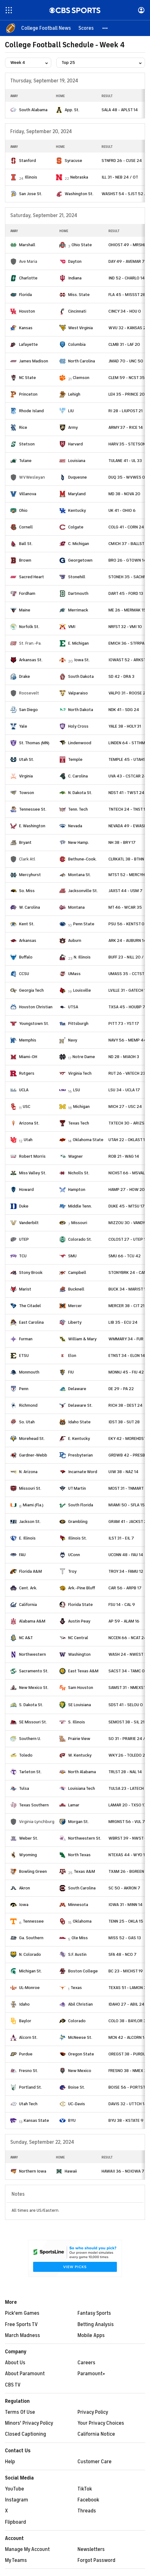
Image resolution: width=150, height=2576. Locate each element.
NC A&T (26, 1637)
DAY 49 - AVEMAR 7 (126, 261)
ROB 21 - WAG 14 (123, 1156)
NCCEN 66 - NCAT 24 (127, 1637)
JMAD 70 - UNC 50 (125, 361)
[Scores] (86, 28)
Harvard (75, 444)
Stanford (27, 160)
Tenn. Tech (78, 809)
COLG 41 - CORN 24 (126, 527)
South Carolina (82, 1888)
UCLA (23, 1090)
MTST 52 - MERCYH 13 (129, 874)
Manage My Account (27, 2549)
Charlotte (28, 278)
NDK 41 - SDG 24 (123, 709)
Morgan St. (78, 1821)
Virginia (26, 776)
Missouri (79, 1222)
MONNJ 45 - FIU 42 (126, 1372)
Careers (86, 2363)
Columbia (77, 344)
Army (73, 427)
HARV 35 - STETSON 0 (128, 444)
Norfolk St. (29, 626)
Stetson (27, 444)
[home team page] (13, 110)
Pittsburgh (78, 1023)
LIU (71, 410)
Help (10, 2462)
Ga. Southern (31, 1937)
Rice (23, 427)
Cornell (26, 527)
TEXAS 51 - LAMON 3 (127, 1987)
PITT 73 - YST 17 (123, 1023)
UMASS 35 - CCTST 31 (128, 973)
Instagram (16, 2500)
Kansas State (36, 2120)
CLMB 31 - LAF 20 (124, 344)
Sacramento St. (33, 1671)
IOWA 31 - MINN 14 (125, 1904)
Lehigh (74, 394)
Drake (24, 676)
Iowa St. (82, 659)
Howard (26, 1189)
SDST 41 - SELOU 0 (125, 1704)
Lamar (73, 1805)
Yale (23, 726)
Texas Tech (78, 1123)
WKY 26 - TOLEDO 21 (127, 1755)
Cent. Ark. (28, 1588)
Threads (87, 2511)
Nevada (75, 825)
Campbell (77, 1272)
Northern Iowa (32, 2171)
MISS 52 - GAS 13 (124, 1937)
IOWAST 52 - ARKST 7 (128, 659)
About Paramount (25, 2374)
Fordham (27, 593)
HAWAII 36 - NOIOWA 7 (123, 2171)
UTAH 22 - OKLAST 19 (128, 1139)
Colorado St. (80, 1239)
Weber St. (28, 1838)
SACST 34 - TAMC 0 (126, 1671)
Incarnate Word (82, 1471)
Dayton (75, 261)
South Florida (80, 1505)
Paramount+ (91, 2374)
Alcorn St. (28, 2037)
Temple (75, 759)
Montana (76, 907)
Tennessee (33, 1921)
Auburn (74, 940)
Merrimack (78, 610)
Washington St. (79, 193)
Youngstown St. (34, 1023)
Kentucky (77, 510)
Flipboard (15, 2522)
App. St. (72, 109)
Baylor (25, 2020)
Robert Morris (32, 1156)
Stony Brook (30, 1272)
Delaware (77, 1388)
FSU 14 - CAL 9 (121, 1604)
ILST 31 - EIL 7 (121, 1538)
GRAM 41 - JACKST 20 (128, 1521)
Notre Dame (83, 1056)
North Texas (79, 1854)
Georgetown (80, 560)
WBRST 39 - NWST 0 (127, 1838)
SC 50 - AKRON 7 (124, 1888)
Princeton (28, 394)
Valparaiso (78, 693)
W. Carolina (29, 907)
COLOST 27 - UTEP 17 (128, 1239)
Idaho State (79, 1422)
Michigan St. (30, 1971)
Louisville (82, 990)
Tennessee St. (32, 809)
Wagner (75, 1156)
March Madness (22, 2335)
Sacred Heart (31, 576)
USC (26, 1106)
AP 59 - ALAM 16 (123, 1621)
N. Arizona (28, 1471)
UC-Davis (76, 2103)
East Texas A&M (83, 1671)
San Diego (28, 709)
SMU (72, 1256)
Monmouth (29, 1372)
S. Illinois (76, 1722)
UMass (74, 973)
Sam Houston (80, 1687)
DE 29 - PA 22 (121, 1388)
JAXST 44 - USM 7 (125, 890)
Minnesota (78, 1904)
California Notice (96, 2434)
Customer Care (95, 2462)
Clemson (81, 377)
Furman (25, 1339)
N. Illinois (82, 957)
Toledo (25, 1755)
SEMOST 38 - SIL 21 (126, 1722)
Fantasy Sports (94, 2313)
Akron (24, 1888)
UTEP (24, 1239)
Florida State (80, 1604)
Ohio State (82, 244)
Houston (27, 311)
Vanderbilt (29, 1222)
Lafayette (28, 344)
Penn (23, 1388)
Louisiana (76, 460)
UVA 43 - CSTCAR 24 (127, 776)
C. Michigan (78, 543)
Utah (28, 1139)
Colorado (77, 2020)
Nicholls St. (78, 1173)
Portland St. (30, 2087)
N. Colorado (30, 1954)
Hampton (76, 1189)
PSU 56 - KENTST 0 (126, 924)
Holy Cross (78, 726)
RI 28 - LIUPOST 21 (125, 410)
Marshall (27, 244)
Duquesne (77, 477)
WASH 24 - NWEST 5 (127, 1654)
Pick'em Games (22, 2313)
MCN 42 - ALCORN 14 (127, 2037)
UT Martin (77, 1488)
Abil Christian (80, 2004)
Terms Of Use (20, 2412)
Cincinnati (77, 311)
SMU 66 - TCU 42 (124, 1256)
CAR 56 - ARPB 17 (125, 1588)
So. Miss (27, 890)
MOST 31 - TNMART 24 (129, 1488)
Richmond (28, 1405)
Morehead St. (32, 1438)
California (28, 1604)
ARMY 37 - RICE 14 (125, 427)
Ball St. (25, 543)
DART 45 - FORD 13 (125, 593)
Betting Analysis (96, 2324)
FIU (71, 1372)
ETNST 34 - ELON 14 (126, 1355)
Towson (26, 792)
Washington (79, 1654)
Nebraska (79, 177)
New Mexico (79, 2070)
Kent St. (26, 924)
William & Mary (82, 1339)
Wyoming (28, 1854)
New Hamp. (78, 842)
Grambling (78, 1521)
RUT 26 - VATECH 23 (126, 1073)
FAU (22, 1554)
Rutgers (26, 1073)
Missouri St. (30, 1488)
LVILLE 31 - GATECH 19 (128, 990)
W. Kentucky (80, 1755)
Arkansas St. (30, 659)
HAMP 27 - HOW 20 (126, 1189)
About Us (15, 2363)
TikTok (85, 2489)
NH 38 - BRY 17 (122, 842)
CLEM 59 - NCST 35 (126, 377)
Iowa (23, 1904)
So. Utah (27, 1422)
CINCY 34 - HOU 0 (124, 311)
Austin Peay (79, 1621)
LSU (76, 1090)
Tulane (25, 460)
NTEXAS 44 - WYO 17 (128, 1854)
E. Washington (32, 825)
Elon (72, 1355)
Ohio (23, 510)
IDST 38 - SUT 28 (124, 1422)
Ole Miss (80, 1937)
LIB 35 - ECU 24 (123, 1322)
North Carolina (81, 361)
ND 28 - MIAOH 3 (123, 1056)
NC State (27, 377)
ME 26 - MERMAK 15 (127, 610)
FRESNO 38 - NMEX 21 (128, 2070)
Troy (72, 1571)
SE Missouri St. (33, 1722)
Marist (25, 1289)
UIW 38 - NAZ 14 (123, 1471)
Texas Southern (34, 1805)
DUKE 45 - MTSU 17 (126, 1206)
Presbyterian (80, 1455)
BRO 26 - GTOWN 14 (127, 560)
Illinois (31, 177)
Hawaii (71, 2171)
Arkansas (27, 940)
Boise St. (76, 2087)
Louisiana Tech (81, 1788)
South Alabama (33, 109)
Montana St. (79, 874)
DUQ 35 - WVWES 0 (126, 477)
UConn (74, 1554)
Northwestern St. (84, 1838)
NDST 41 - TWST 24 (126, 792)
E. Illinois (27, 1538)
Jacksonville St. (83, 890)
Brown (25, 560)
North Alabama (82, 1771)
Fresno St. (28, 2070)
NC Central (78, 1637)
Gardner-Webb (33, 1455)
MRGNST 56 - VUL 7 (126, 1821)
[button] (105, 28)
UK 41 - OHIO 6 (122, 510)
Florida (25, 294)
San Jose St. (30, 193)
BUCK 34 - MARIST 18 (128, 1289)
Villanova (27, 493)
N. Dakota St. (80, 792)
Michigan (81, 1106)
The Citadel (30, 1305)
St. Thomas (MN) (34, 742)
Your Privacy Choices (101, 2423)
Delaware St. (80, 1405)
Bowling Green (33, 1871)
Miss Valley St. (32, 1173)
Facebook (88, 2500)
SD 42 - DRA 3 (121, 676)
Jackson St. (30, 1521)
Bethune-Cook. (82, 859)
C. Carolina (78, 776)
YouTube (14, 2489)
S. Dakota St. (31, 1704)
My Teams (16, 2560)
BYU (72, 2120)
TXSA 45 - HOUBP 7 (126, 1007)
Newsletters (91, 2549)
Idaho (24, 2004)
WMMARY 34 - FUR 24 (129, 1339)
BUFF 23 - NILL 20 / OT (129, 957)
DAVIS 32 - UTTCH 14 (127, 2103)
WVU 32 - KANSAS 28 (128, 327)
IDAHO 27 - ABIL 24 (126, 2004)
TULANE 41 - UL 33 (125, 460)
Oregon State (81, 2054)
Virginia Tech (80, 1073)
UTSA (73, 1007)
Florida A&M (30, 1571)
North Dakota (80, 709)
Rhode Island (31, 410)
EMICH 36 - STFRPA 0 (128, 643)
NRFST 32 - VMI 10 (125, 626)
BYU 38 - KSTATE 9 (125, 2120)
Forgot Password (96, 2560)
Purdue (25, 2054)
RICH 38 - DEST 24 (125, 1405)
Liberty (75, 1322)
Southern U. (30, 1738)
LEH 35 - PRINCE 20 (126, 394)
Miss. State (79, 294)
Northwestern (32, 1654)
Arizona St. (29, 1123)
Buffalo (25, 957)
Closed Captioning (25, 2434)
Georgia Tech (31, 990)
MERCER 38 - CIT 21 (126, 1305)
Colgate (75, 527)
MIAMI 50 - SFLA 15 (126, 1505)
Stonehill (76, 576)
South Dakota (81, 676)
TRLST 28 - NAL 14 (125, 1771)
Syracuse (73, 160)
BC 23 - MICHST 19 (125, 1971)
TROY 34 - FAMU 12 (125, 1571)
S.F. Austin (77, 1954)
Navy (72, 1040)
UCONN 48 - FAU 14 (125, 1554)
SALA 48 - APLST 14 (120, 109)
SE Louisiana (79, 1704)
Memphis (27, 1040)
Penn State (83, 924)
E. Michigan (78, 643)
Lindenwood (79, 742)
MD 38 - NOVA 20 (124, 493)
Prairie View (79, 1738)
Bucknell (76, 1289)
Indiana (75, 278)
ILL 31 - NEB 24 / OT (120, 177)
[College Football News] (46, 28)
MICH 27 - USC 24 (125, 1106)
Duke (23, 1206)
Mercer (75, 1305)
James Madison (33, 361)
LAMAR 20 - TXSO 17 (127, 1805)
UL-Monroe (29, 1987)
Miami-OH (28, 1056)
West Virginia (80, 327)
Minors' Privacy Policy (29, 2423)
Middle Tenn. (80, 1206)
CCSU (24, 973)
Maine (24, 610)
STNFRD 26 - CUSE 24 (122, 160)
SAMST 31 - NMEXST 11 (129, 1687)
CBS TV (13, 2385)
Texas (76, 1987)
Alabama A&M (32, 1621)
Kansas (25, 327)
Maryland (77, 493)
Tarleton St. (30, 1771)
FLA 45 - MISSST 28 (126, 294)
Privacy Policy (93, 2412)
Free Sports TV (21, 2324)
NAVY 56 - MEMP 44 (127, 1040)
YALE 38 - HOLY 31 (124, 726)
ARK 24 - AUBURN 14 (127, 940)
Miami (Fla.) (33, 1505)
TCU (23, 1256)
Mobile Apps (91, 2335)
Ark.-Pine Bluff (81, 1588)
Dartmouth (78, 593)
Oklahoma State (88, 1139)
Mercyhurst (30, 874)
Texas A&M (84, 1871)
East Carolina (31, 1322)
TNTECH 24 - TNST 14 (128, 809)
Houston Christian (35, 1007)
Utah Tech (28, 2103)
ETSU (24, 1355)
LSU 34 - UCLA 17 (124, 1090)
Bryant (25, 842)
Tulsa (24, 1788)
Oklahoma (82, 1921)
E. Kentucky (79, 1438)
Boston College (83, 1971)
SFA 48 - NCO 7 (122, 1954)
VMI (71, 626)
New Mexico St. (33, 1687)
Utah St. (26, 759)
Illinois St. (77, 1538)
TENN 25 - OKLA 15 (125, 1921)
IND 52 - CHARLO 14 (126, 278)
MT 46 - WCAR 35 (125, 907)
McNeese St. (80, 2037)
